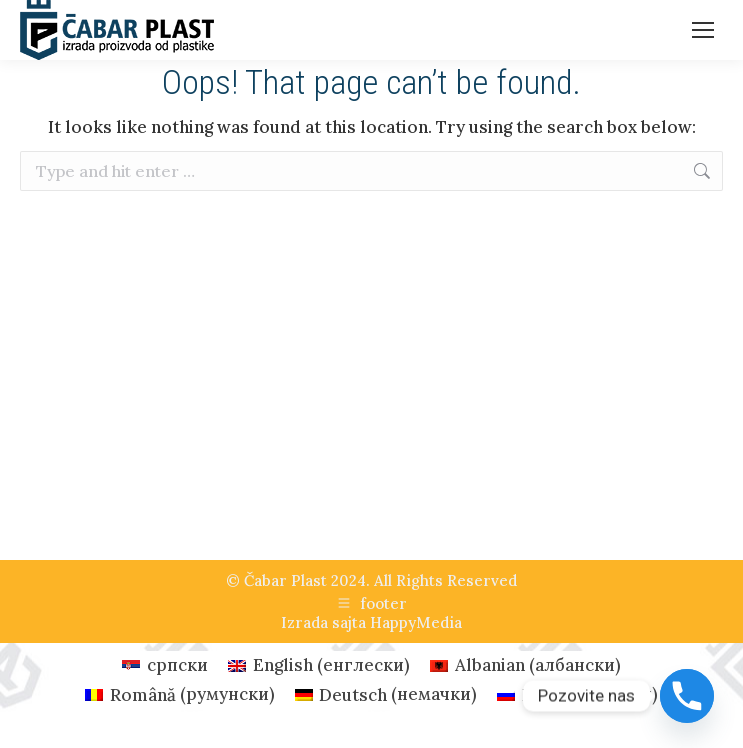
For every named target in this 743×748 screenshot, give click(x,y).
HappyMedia (416, 622)
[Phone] (687, 696)
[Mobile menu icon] (703, 30)
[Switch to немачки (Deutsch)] (386, 694)
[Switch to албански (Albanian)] (525, 665)
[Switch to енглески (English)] (319, 665)
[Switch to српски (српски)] (165, 665)
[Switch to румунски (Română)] (180, 694)
